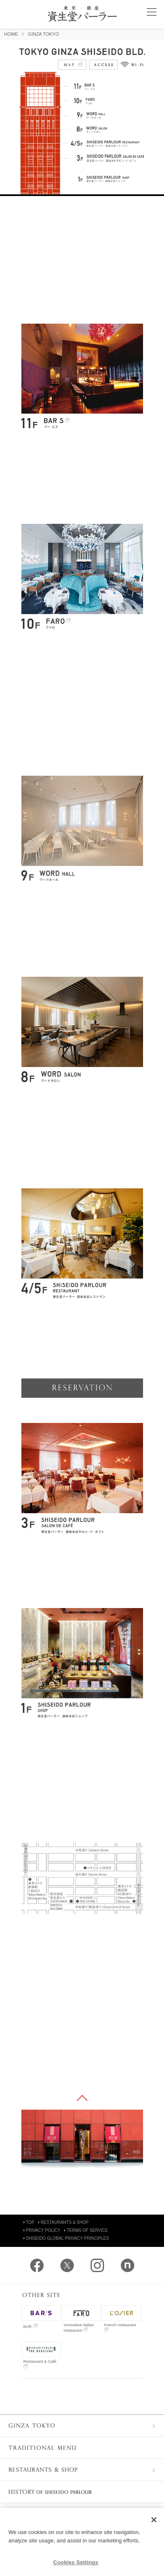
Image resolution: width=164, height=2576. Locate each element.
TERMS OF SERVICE (86, 2230)
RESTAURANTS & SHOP (63, 2222)
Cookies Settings (76, 2562)
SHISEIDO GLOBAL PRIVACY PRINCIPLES (66, 2238)
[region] (82, 2542)
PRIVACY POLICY (41, 2230)
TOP (28, 2222)
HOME (11, 34)
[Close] (154, 2520)
